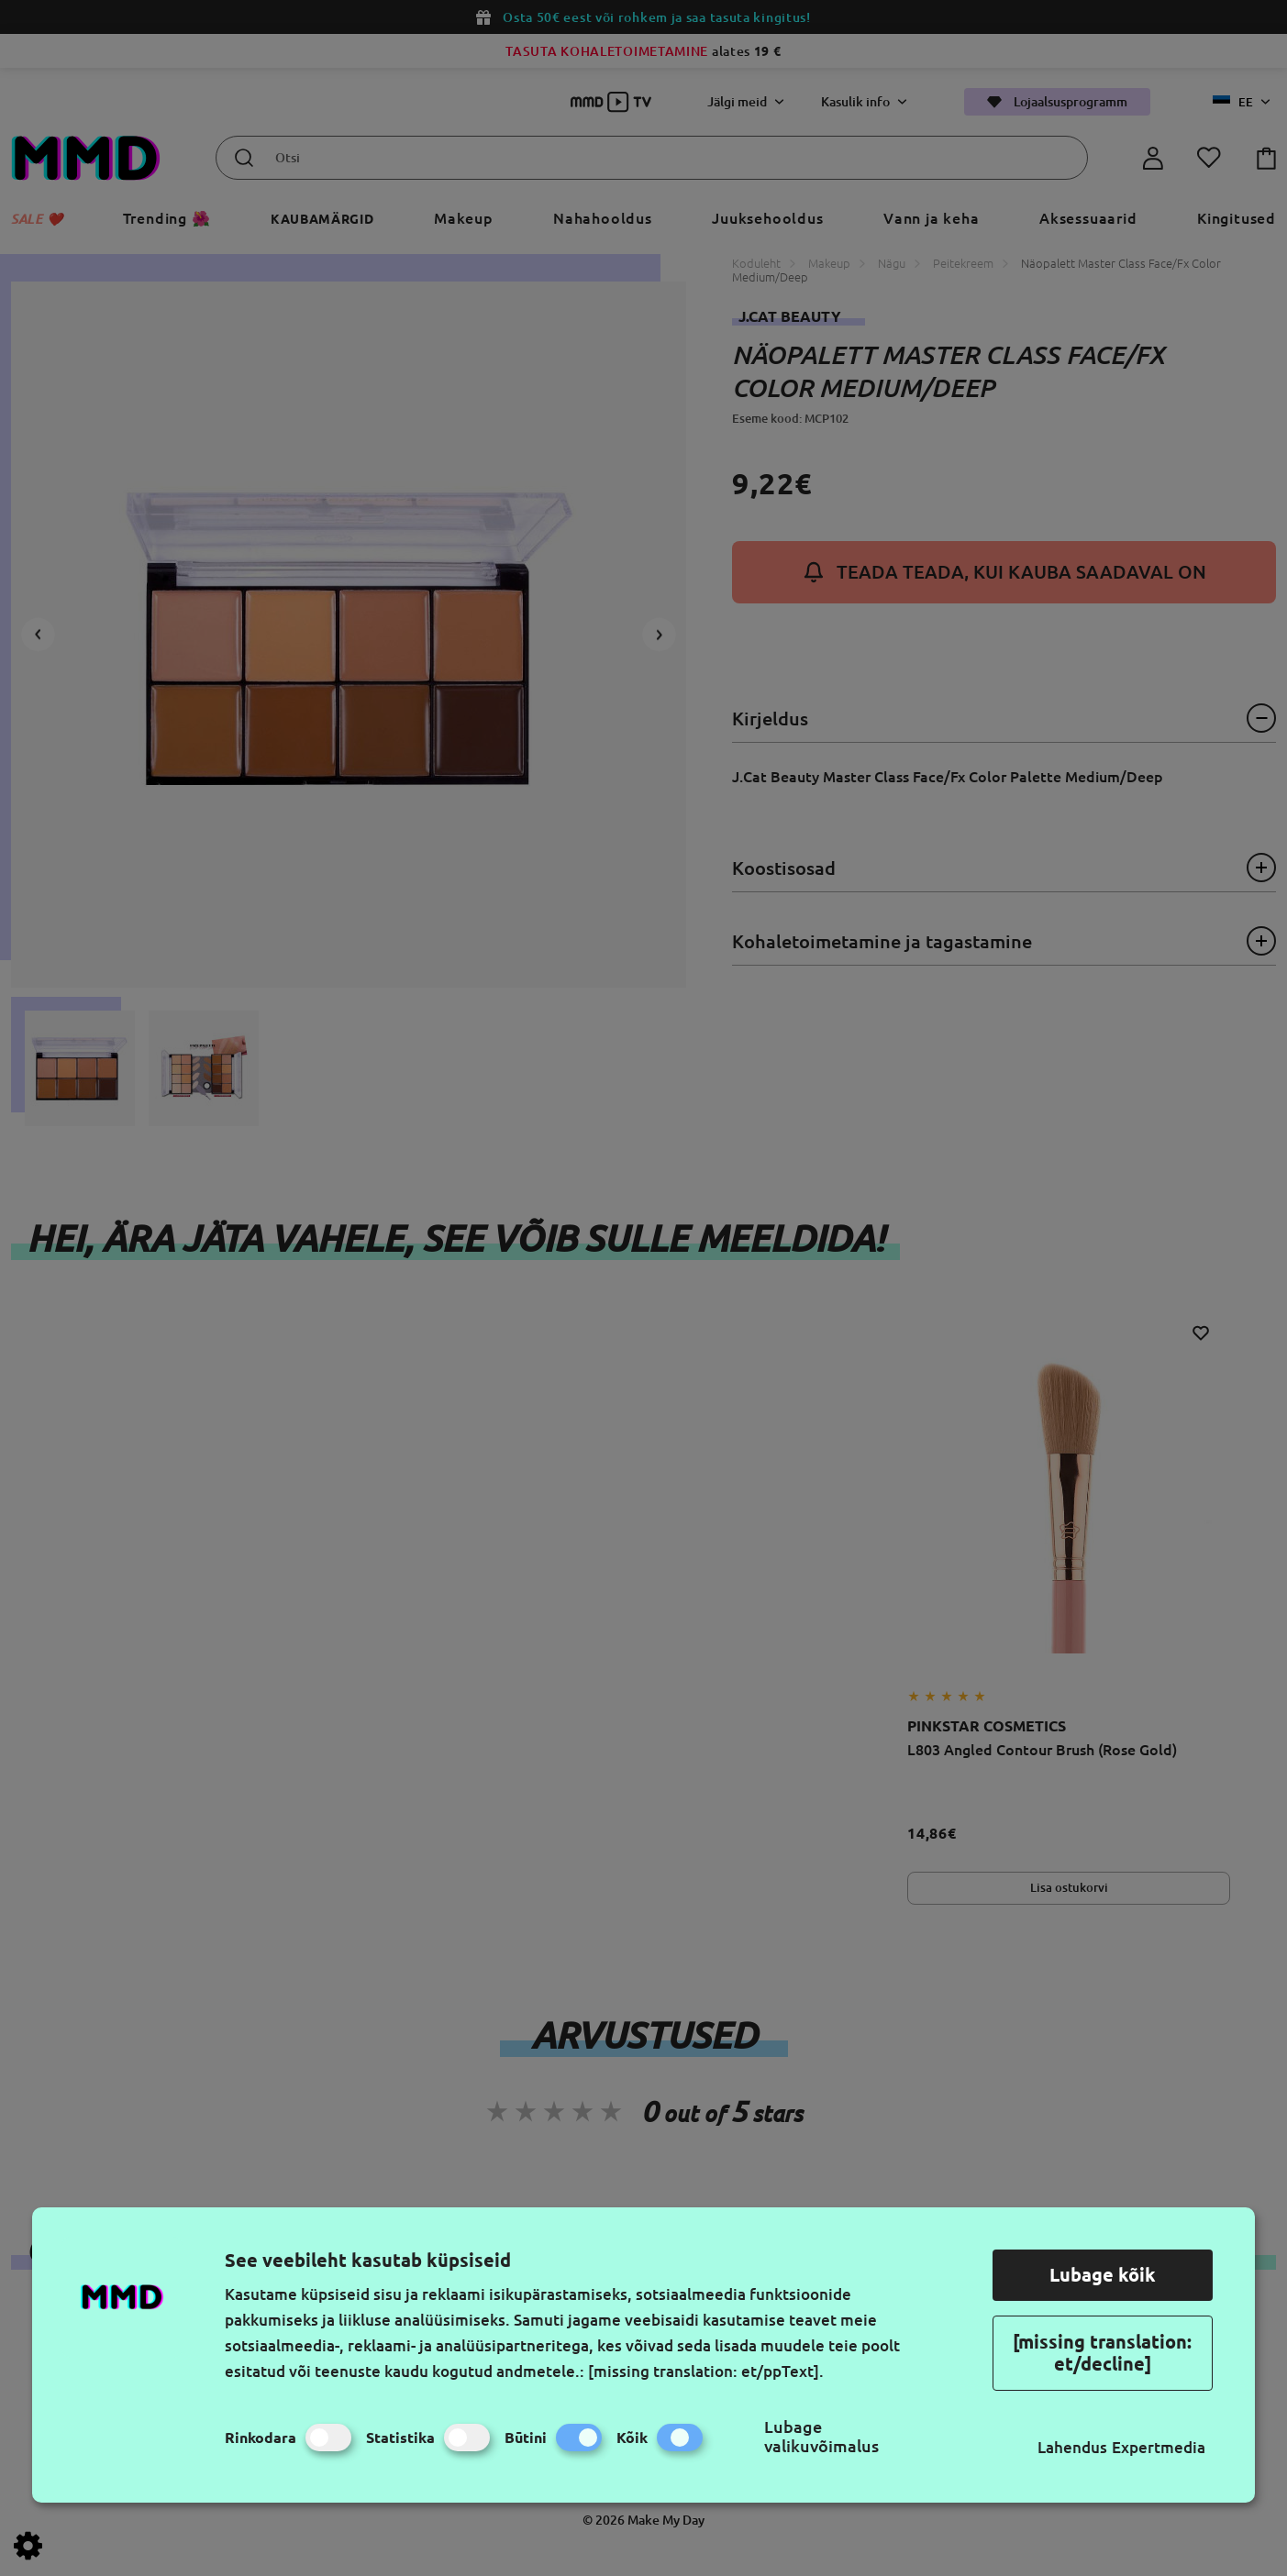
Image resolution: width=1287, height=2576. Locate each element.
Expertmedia (1158, 2447)
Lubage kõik (1102, 2274)
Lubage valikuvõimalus (821, 2436)
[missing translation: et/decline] (1102, 2352)
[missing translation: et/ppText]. (706, 2371)
